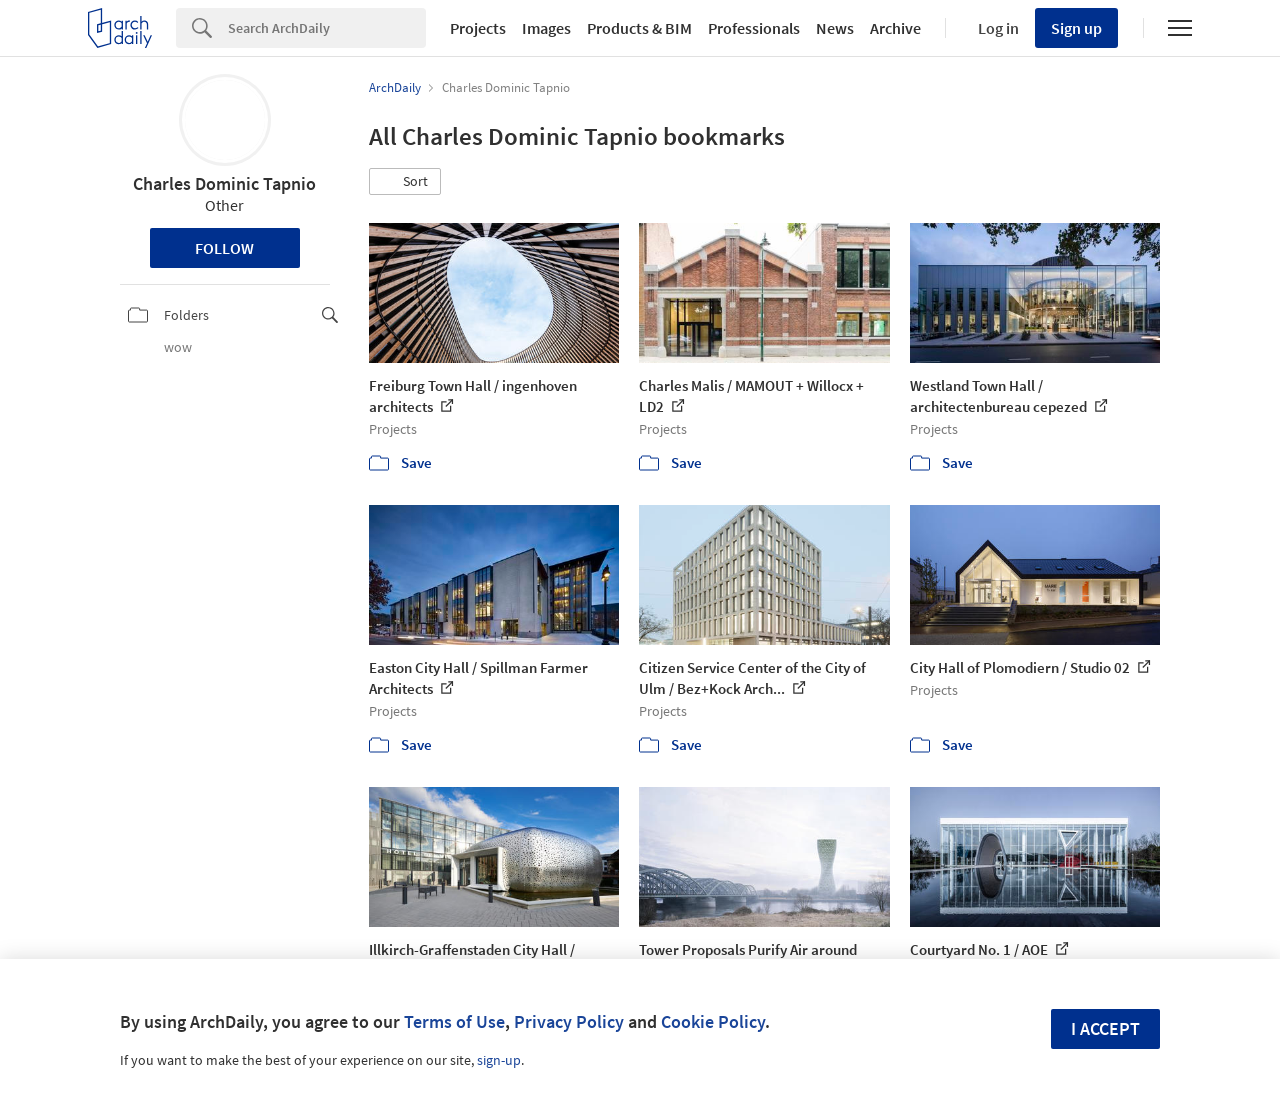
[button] (405, 182)
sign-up (499, 1060)
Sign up (1076, 28)
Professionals (754, 28)
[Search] (327, 28)
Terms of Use (454, 1021)
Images (546, 28)
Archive (895, 28)
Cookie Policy (713, 1021)
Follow (224, 248)
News (835, 28)
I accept (1105, 1028)
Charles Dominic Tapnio (224, 183)
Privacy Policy (569, 1021)
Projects (478, 28)
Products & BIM (639, 28)
